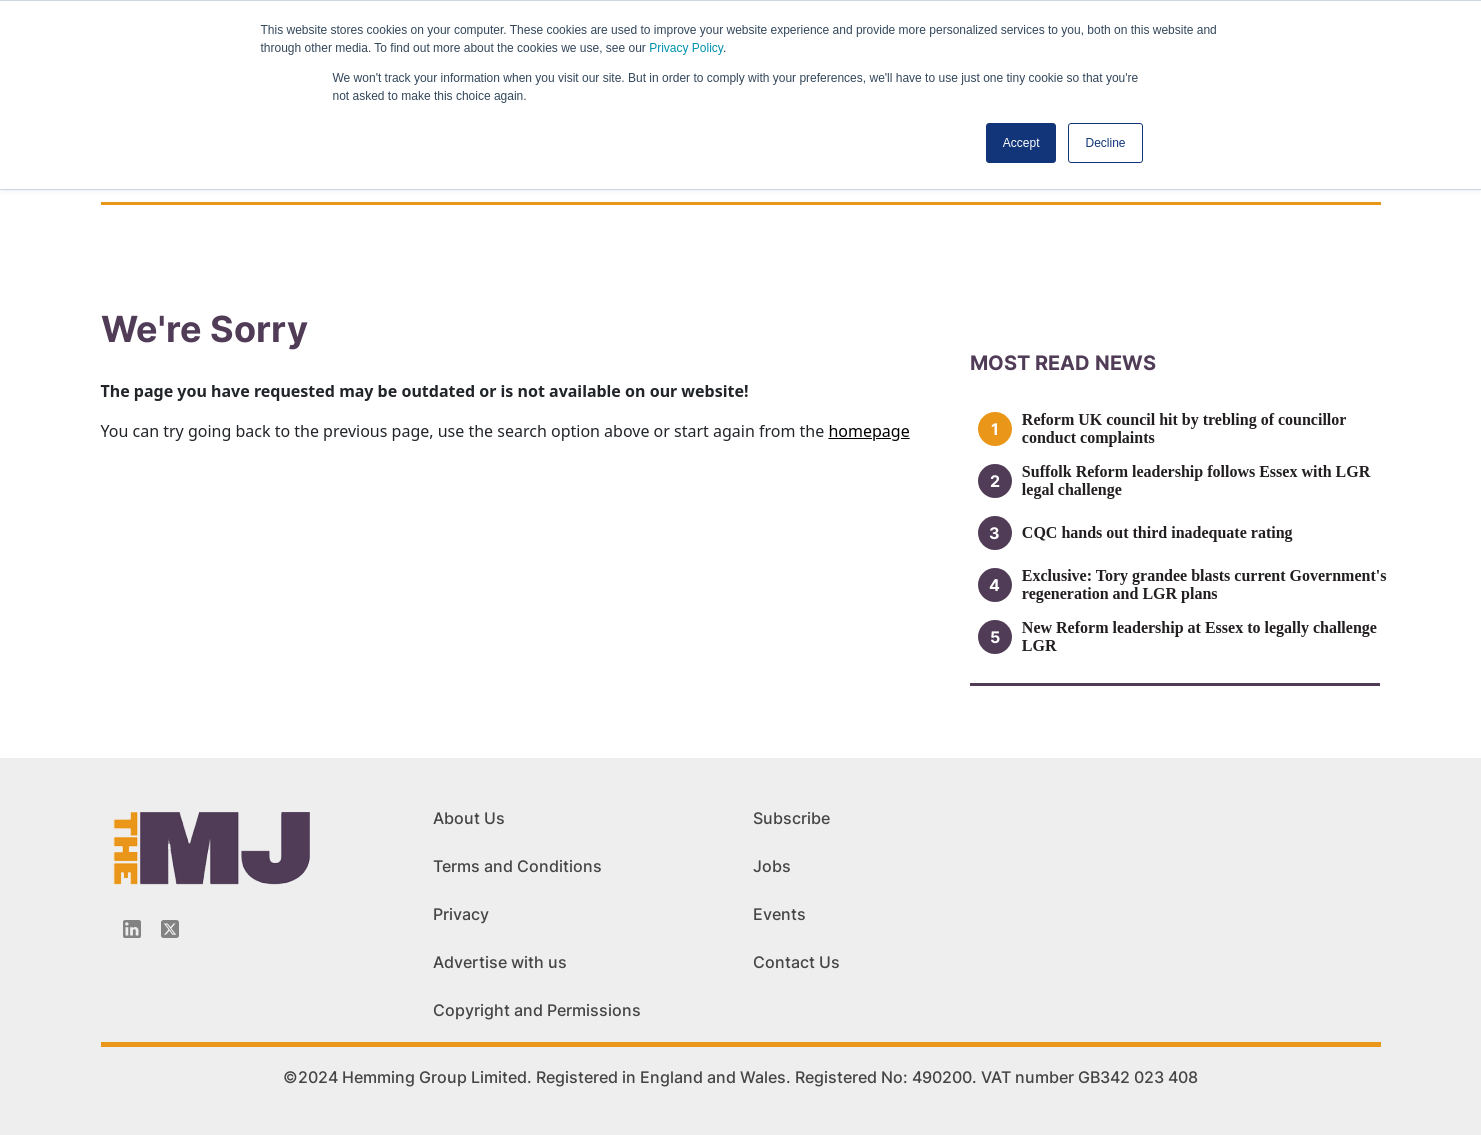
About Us (469, 818)
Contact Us (796, 962)
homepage (868, 431)
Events (779, 914)
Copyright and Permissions (537, 1010)
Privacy (461, 914)
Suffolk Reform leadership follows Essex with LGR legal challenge (1196, 480)
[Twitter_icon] (170, 929)
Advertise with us (500, 962)
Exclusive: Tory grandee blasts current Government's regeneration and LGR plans (1204, 584)
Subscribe (791, 818)
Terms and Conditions (517, 866)
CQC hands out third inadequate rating (1157, 532)
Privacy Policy (686, 48)
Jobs (772, 866)
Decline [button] (1105, 143)
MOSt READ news (1063, 363)
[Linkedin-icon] (132, 929)
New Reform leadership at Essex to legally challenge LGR (1199, 636)
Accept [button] (1021, 143)
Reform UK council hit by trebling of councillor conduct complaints (1184, 428)
